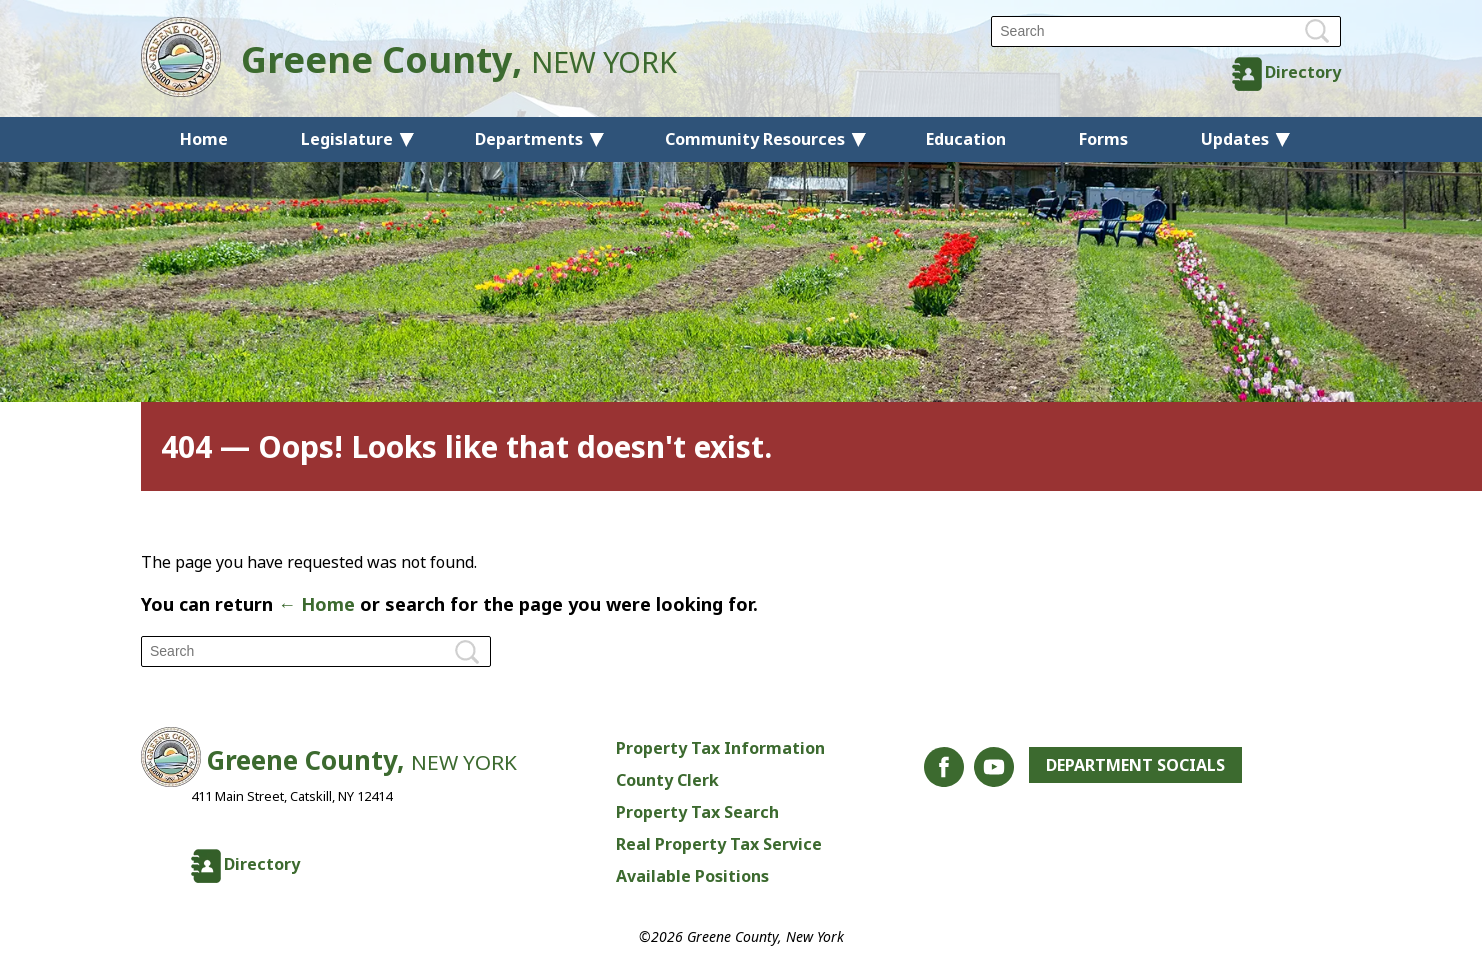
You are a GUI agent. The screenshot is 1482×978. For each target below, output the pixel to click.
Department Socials (1135, 765)
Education (966, 139)
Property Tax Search (697, 812)
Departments (529, 139)
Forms (1103, 139)
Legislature (347, 139)
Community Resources (755, 139)
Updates (1235, 139)
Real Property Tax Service (719, 844)
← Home (316, 604)
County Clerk (667, 780)
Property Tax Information (720, 748)
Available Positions (692, 876)
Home (204, 139)
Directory (1303, 72)
